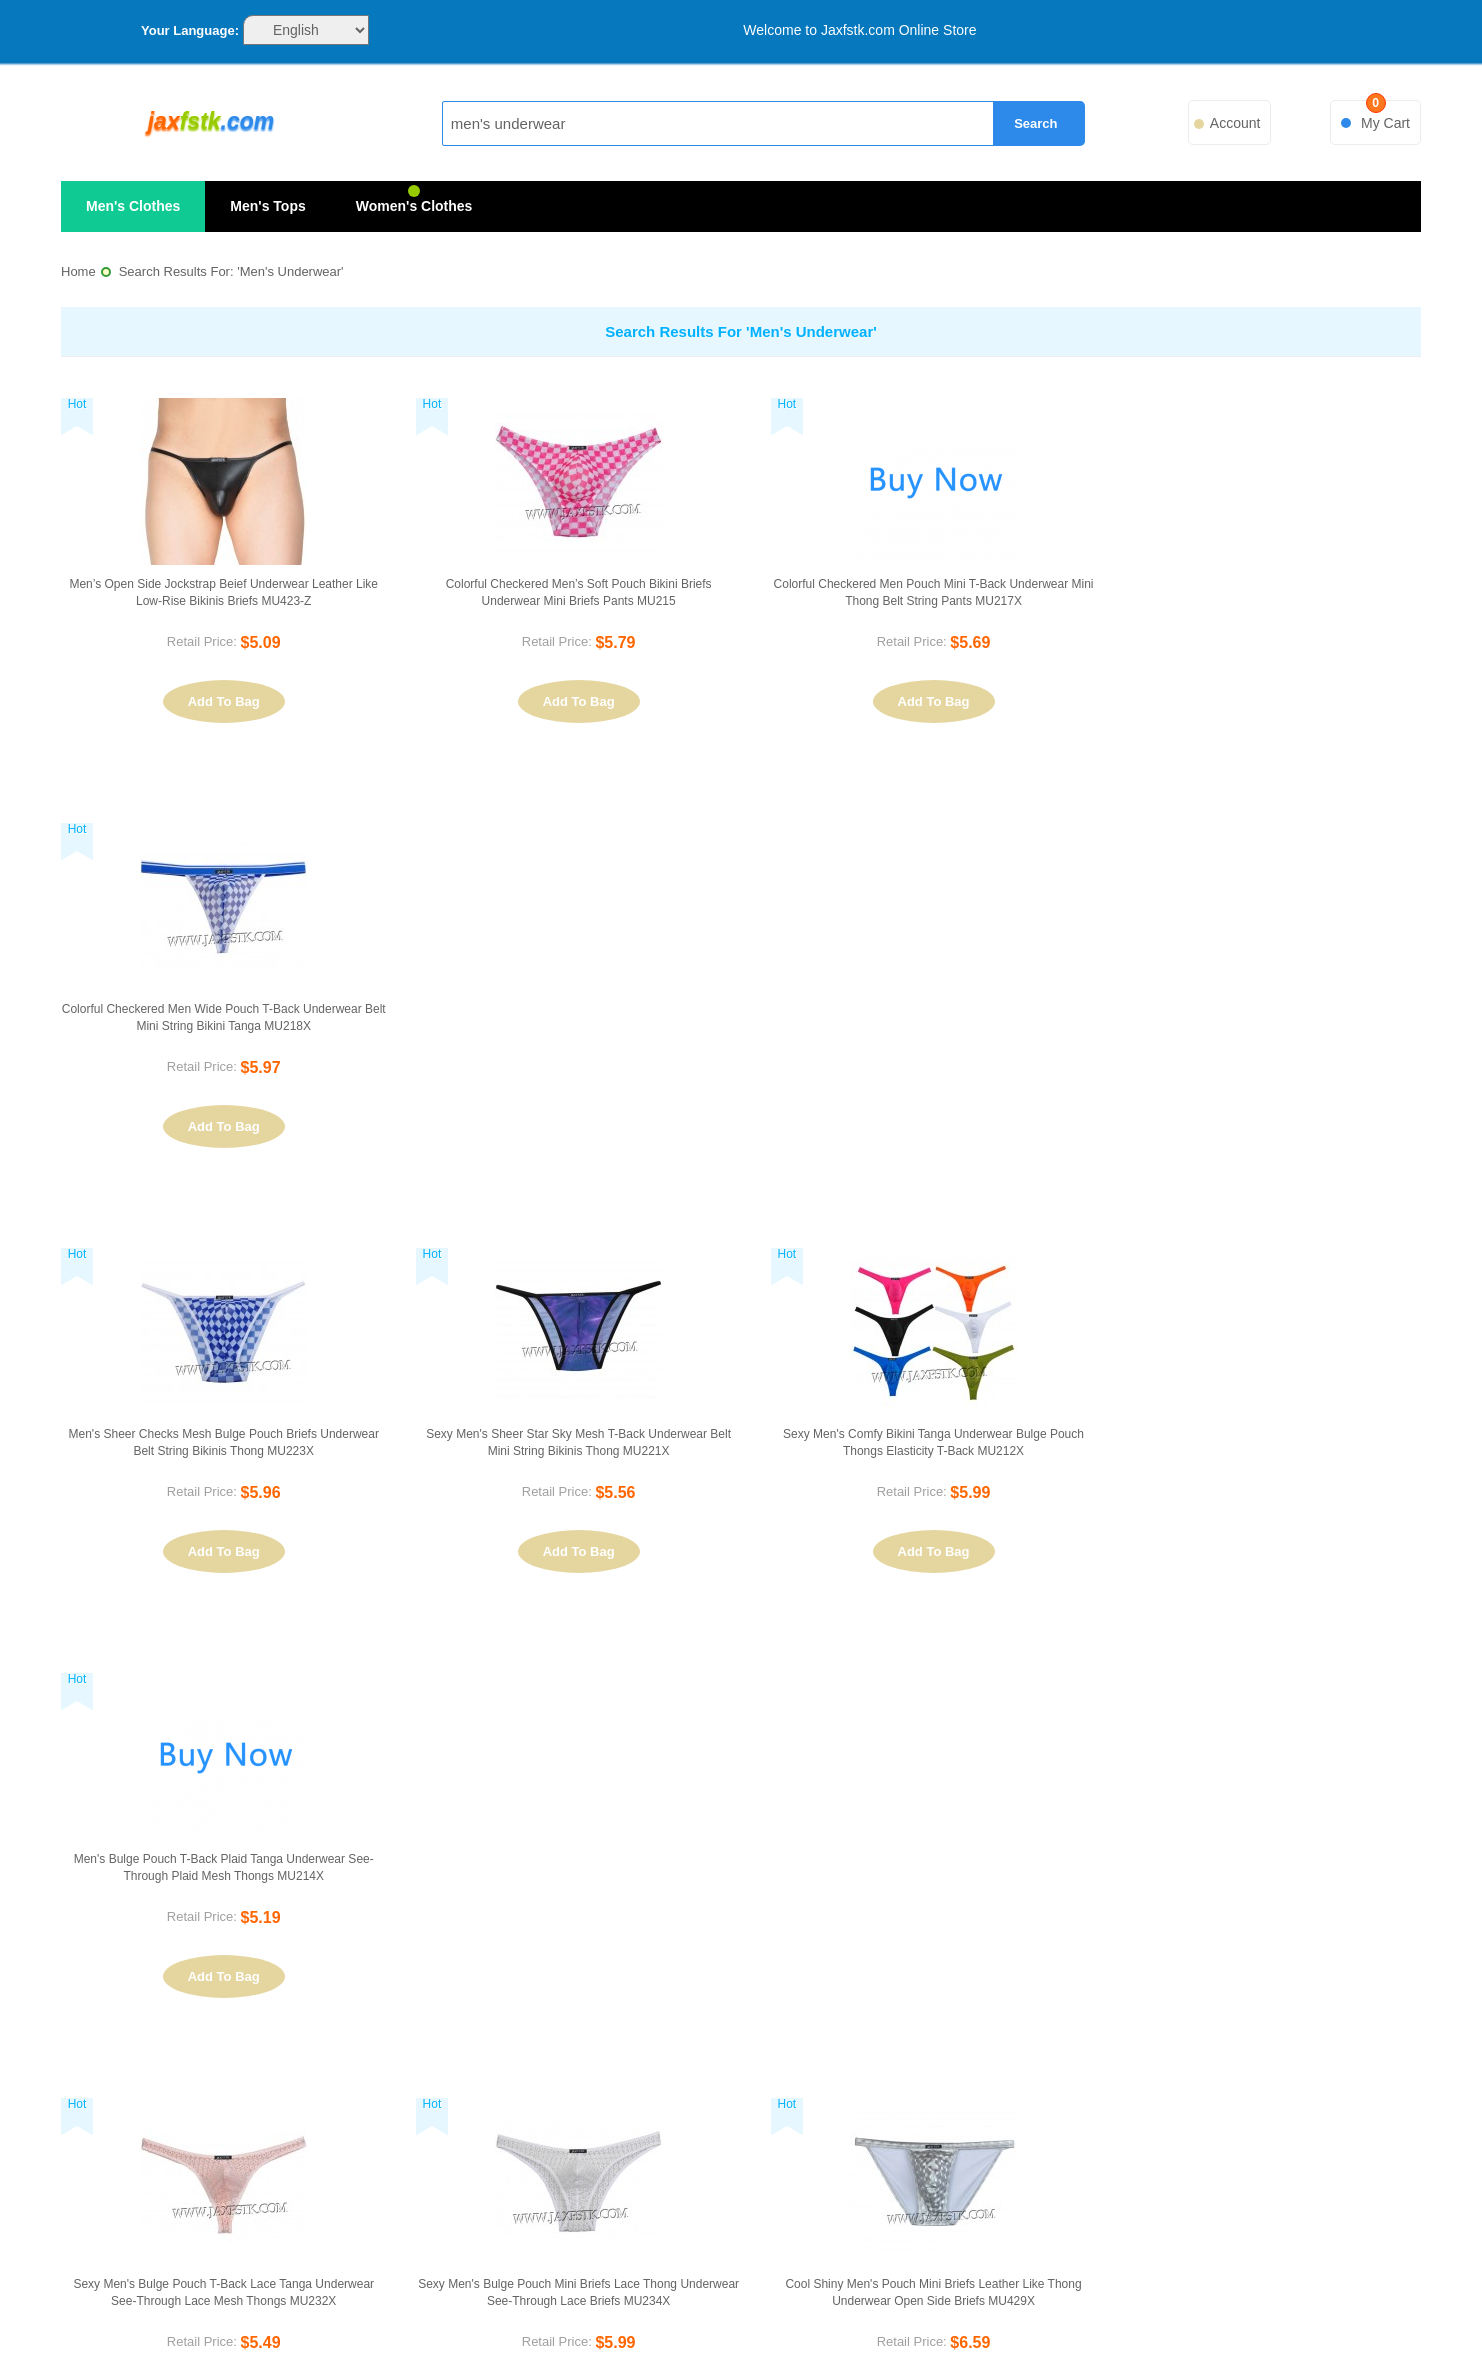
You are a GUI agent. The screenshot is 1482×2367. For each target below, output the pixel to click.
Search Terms (739, 2025)
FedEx (795, 2314)
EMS (569, 2314)
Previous (1106, 1701)
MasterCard (344, 2314)
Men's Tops (267, 206)
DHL (682, 2314)
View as (279, 1704)
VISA (232, 2314)
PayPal (457, 2314)
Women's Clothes (414, 206)
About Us (368, 1989)
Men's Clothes (133, 206)
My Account (1113, 1989)
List (361, 1703)
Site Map (738, 1989)
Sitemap (1245, 2314)
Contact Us (368, 2025)
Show (993, 1703)
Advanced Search (739, 2061)
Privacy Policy (368, 2098)
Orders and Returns (1113, 2025)
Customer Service (368, 2061)
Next (1396, 1701)
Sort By (97, 1704)
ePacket (1020, 2314)
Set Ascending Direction (231, 1703)
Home (78, 271)
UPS (907, 2314)
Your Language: (190, 30)
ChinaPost (1132, 2314)
